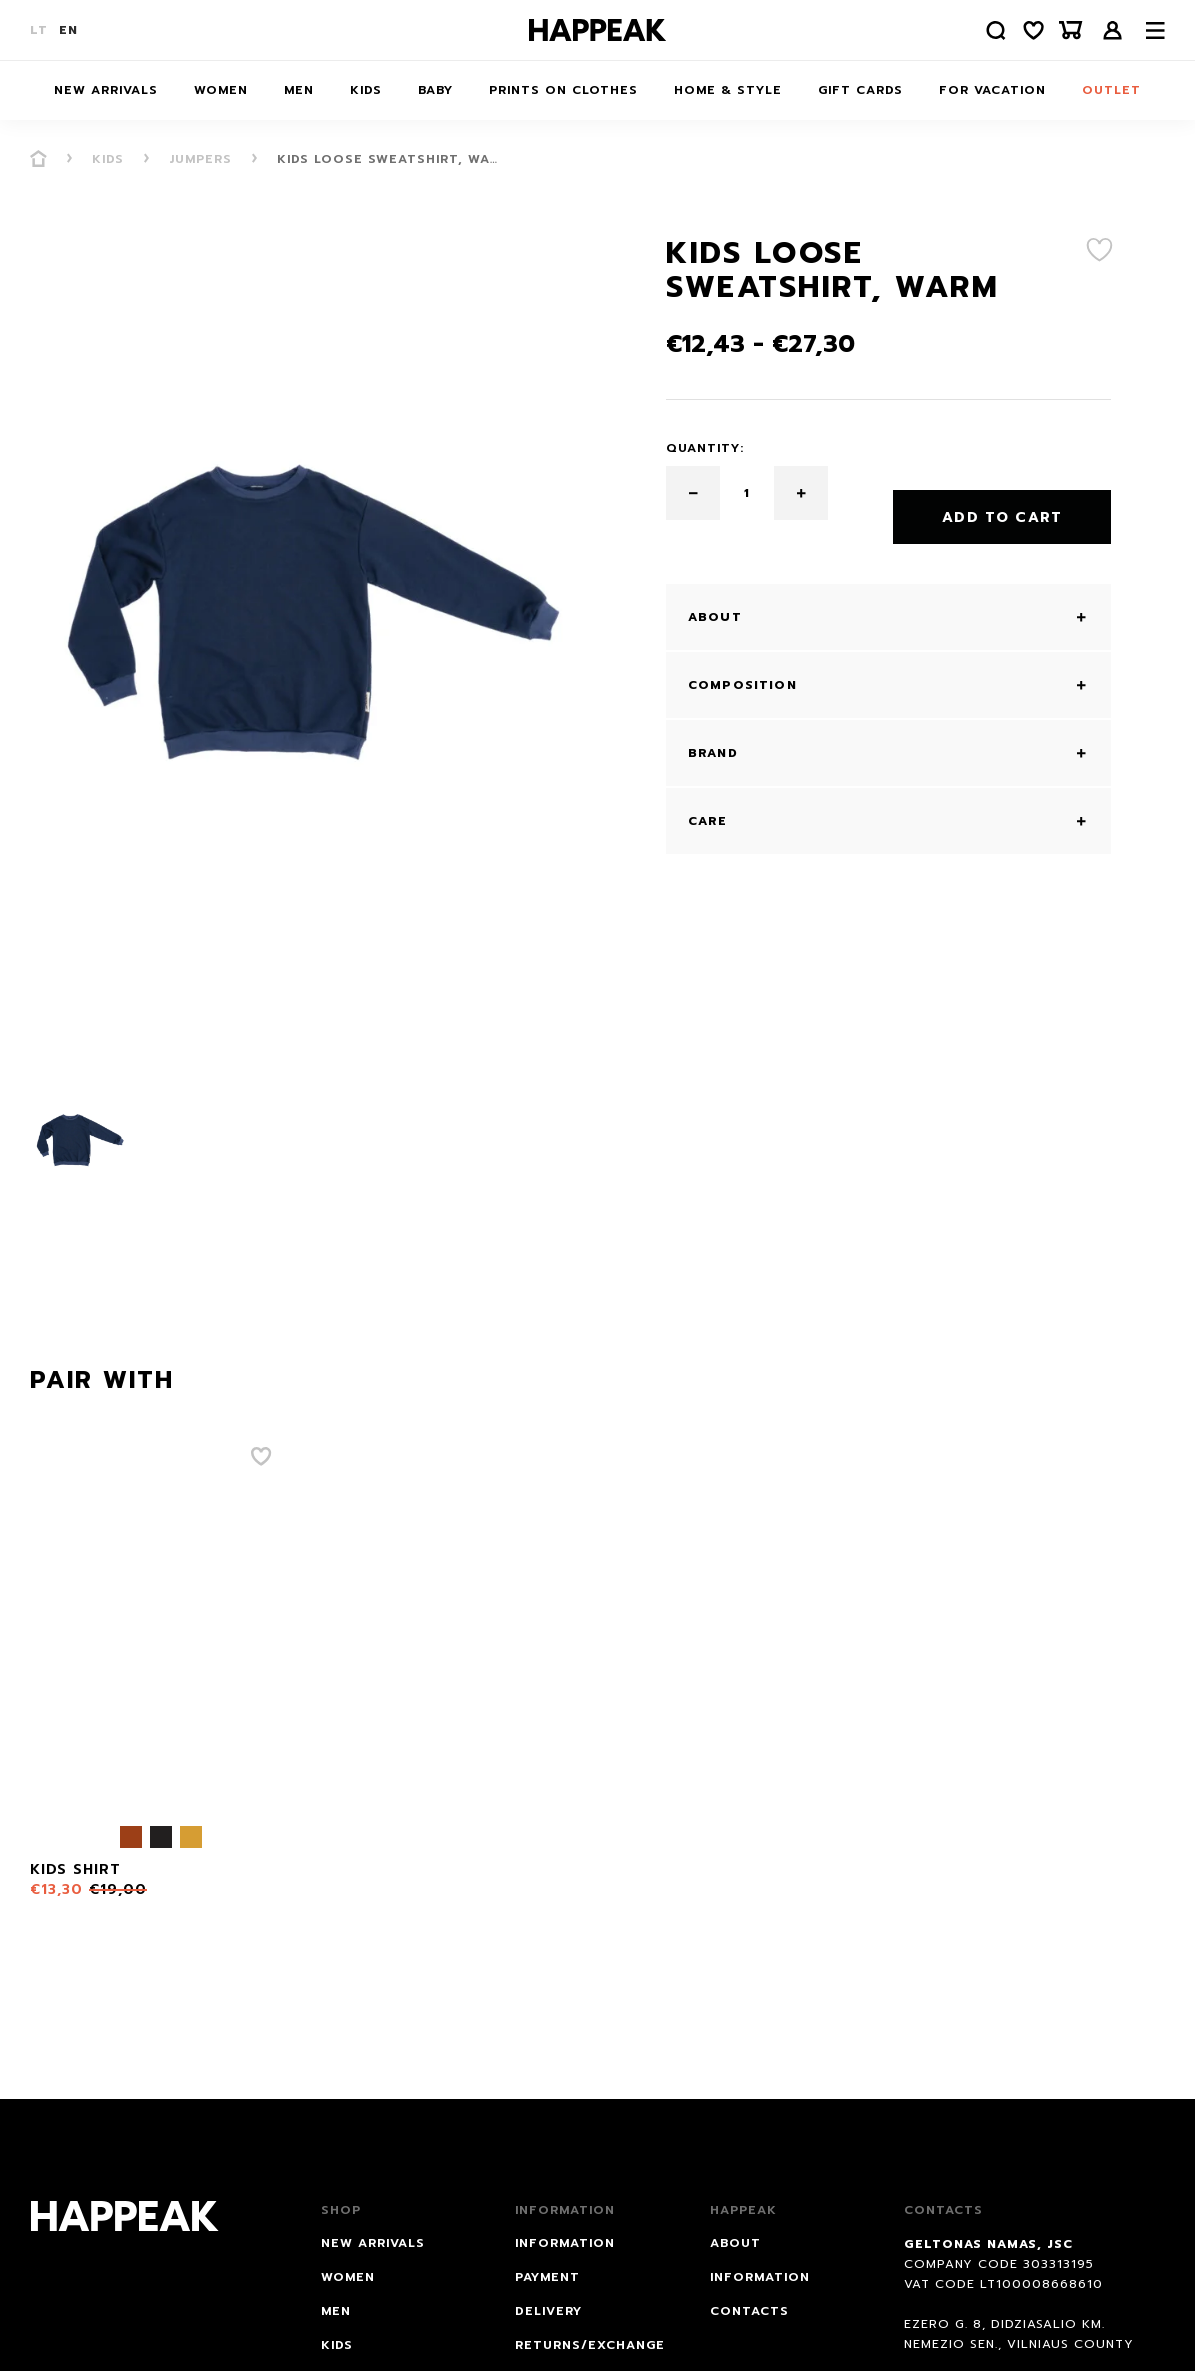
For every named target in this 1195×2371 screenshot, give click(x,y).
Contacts (749, 2311)
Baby (435, 90)
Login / (1113, 30)
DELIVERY (548, 2311)
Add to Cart (1002, 493)
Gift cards (860, 90)
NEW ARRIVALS (106, 90)
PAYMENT (547, 2277)
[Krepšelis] (1068, 30)
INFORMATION (565, 2243)
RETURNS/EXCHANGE (590, 2345)
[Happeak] (598, 30)
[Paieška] (980, 30)
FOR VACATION (992, 90)
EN (68, 30)
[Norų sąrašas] (1024, 30)
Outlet (1111, 90)
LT (39, 30)
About (735, 2243)
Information (760, 2277)
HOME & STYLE (728, 90)
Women (221, 90)
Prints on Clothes (563, 90)
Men (299, 90)
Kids (366, 90)
